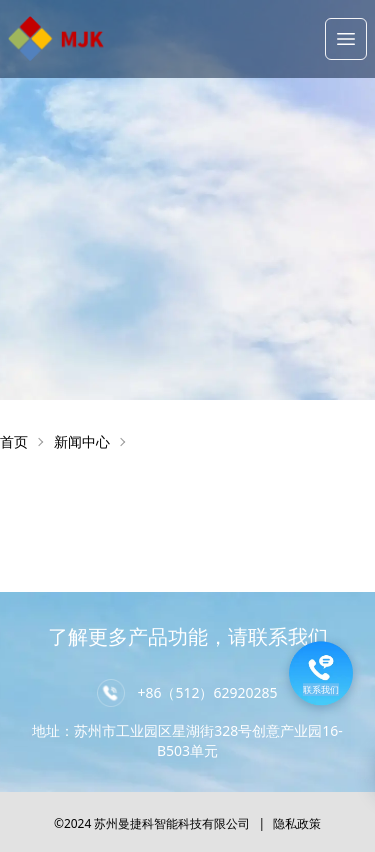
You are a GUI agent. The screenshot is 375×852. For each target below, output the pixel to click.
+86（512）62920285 (207, 692)
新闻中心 (82, 441)
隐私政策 (297, 823)
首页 (14, 441)
